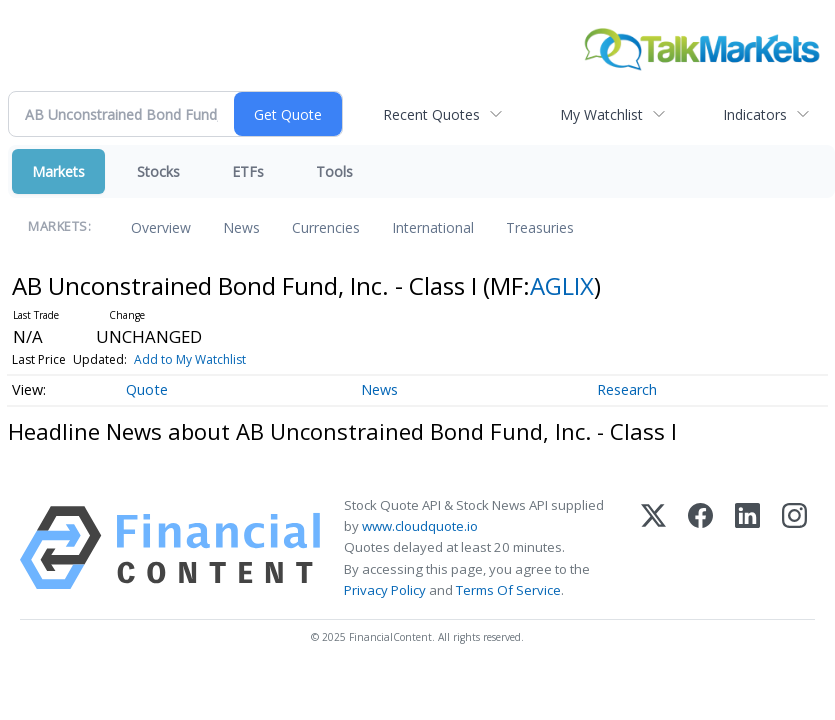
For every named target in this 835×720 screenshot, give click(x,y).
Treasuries (540, 227)
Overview (161, 227)
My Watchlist (601, 114)
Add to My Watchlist (190, 359)
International (433, 227)
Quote (147, 389)
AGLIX (562, 285)
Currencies (326, 227)
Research (627, 389)
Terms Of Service (508, 590)
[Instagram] (794, 548)
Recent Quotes (431, 114)
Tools (334, 171)
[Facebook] (700, 548)
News (241, 227)
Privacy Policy (385, 590)
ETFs (248, 171)
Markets (58, 171)
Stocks (158, 171)
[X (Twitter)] (653, 548)
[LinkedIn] (747, 548)
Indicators (755, 114)
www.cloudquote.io (420, 526)
